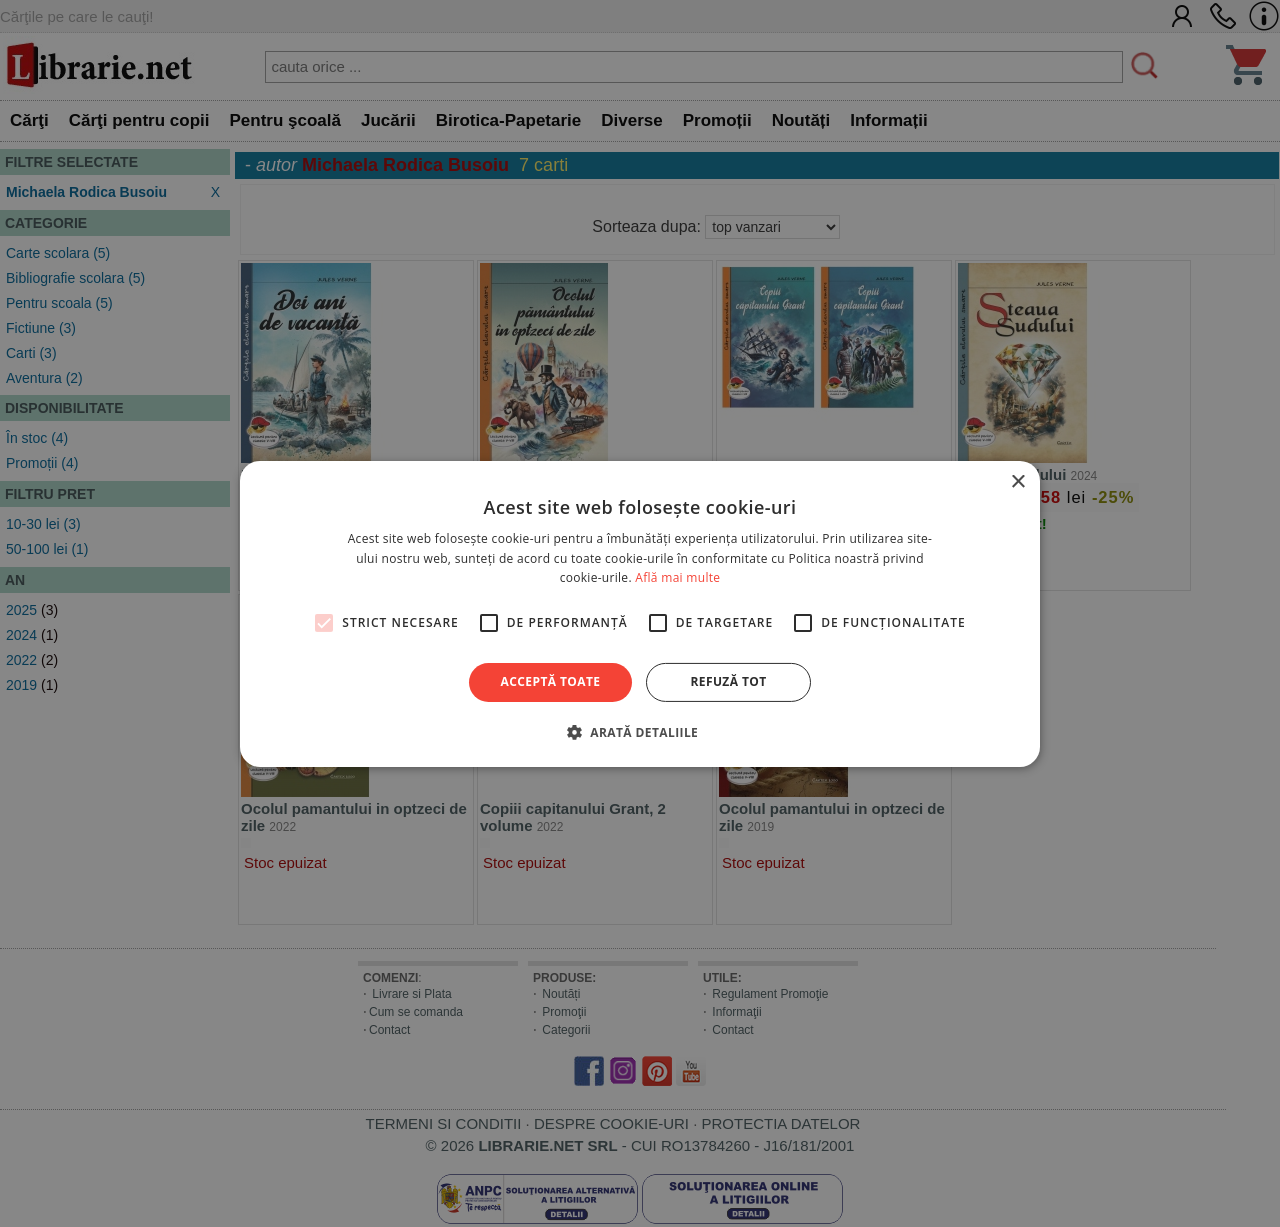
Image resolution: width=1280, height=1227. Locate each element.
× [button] (1017, 481)
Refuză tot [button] (728, 681)
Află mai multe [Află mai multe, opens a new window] (677, 577)
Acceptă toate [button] (551, 681)
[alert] (640, 613)
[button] (640, 732)
